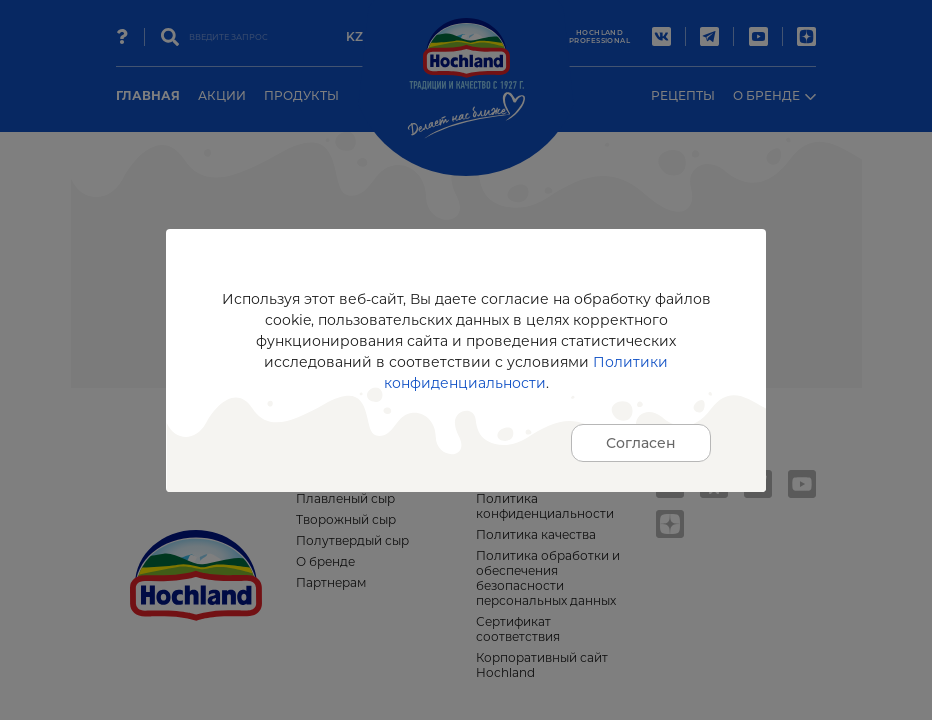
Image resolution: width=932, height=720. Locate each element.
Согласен (641, 443)
